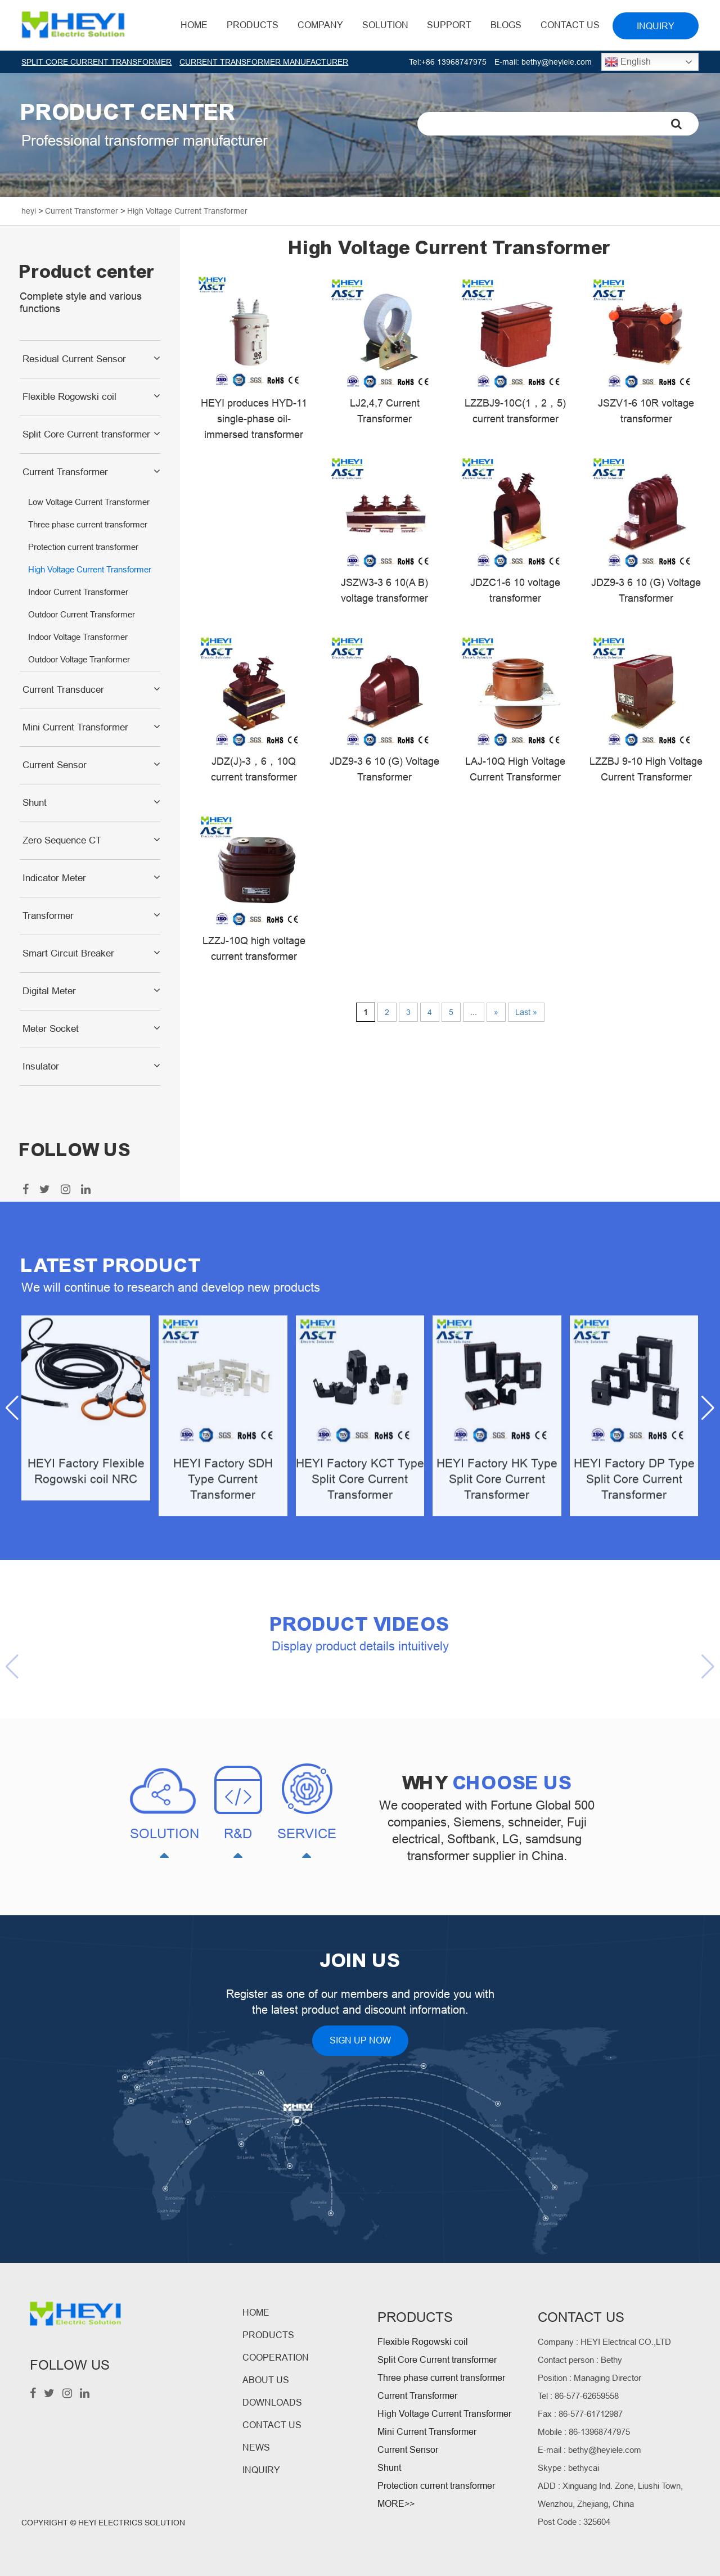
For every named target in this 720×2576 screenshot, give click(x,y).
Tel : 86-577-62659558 (578, 2396)
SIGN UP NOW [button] (360, 2040)
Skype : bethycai (568, 2468)
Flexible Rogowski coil (69, 396)
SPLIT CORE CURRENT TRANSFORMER (96, 61)
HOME (194, 25)
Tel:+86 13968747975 (448, 61)
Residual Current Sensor (74, 359)
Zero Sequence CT (61, 840)
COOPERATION (275, 2357)
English (628, 62)
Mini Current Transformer (75, 727)
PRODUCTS (268, 2335)
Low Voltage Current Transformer (89, 502)
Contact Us (570, 25)
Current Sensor (54, 765)
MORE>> (396, 2504)
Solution (385, 25)
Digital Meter (49, 991)
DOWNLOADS (272, 2402)
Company (320, 25)
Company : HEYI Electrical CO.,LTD (604, 2342)
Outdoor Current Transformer (81, 614)
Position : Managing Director (589, 2378)
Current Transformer (65, 472)
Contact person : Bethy (580, 2360)
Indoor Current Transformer (78, 592)
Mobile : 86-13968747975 (584, 2432)
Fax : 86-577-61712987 (580, 2414)
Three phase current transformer (87, 524)
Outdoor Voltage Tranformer (79, 659)
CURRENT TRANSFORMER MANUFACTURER (263, 61)
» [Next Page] (496, 1012)
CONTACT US (272, 2425)
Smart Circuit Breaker (68, 953)
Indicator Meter (54, 878)
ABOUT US (265, 2380)
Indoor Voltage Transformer (78, 637)
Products (252, 25)
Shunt (34, 802)
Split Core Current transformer (86, 434)
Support (449, 25)
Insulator (40, 1066)
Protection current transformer (83, 547)
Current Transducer (63, 689)
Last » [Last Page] (526, 1012)
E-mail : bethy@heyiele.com (589, 2450)
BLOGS (505, 25)
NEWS (256, 2447)
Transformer (48, 915)
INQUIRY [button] (655, 26)
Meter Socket (50, 1028)
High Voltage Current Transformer (89, 569)
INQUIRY (261, 2470)
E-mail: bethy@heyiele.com (543, 61)
